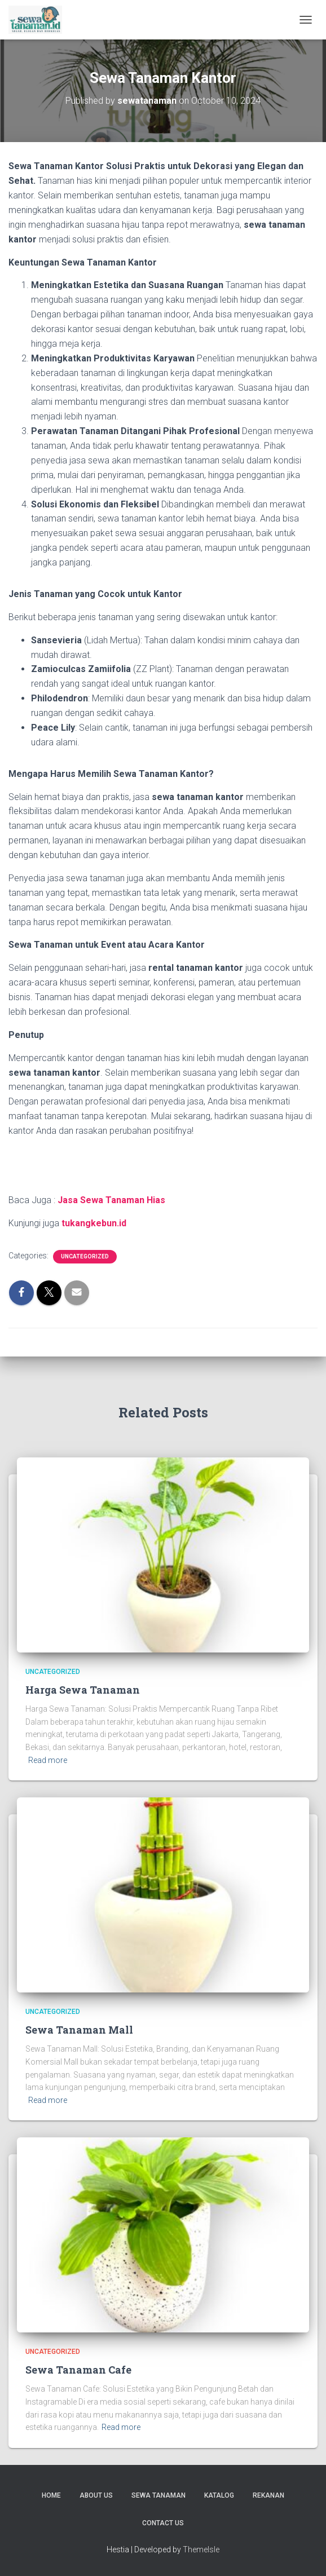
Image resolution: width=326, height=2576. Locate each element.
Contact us (163, 2523)
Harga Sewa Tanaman (82, 1689)
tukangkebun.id (93, 1223)
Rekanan (268, 2495)
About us (96, 2495)
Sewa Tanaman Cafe (78, 2369)
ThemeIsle (201, 2549)
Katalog (219, 2495)
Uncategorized (85, 1256)
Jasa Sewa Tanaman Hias (111, 1200)
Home (51, 2495)
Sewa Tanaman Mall (79, 2029)
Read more (47, 1760)
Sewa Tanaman (158, 2495)
